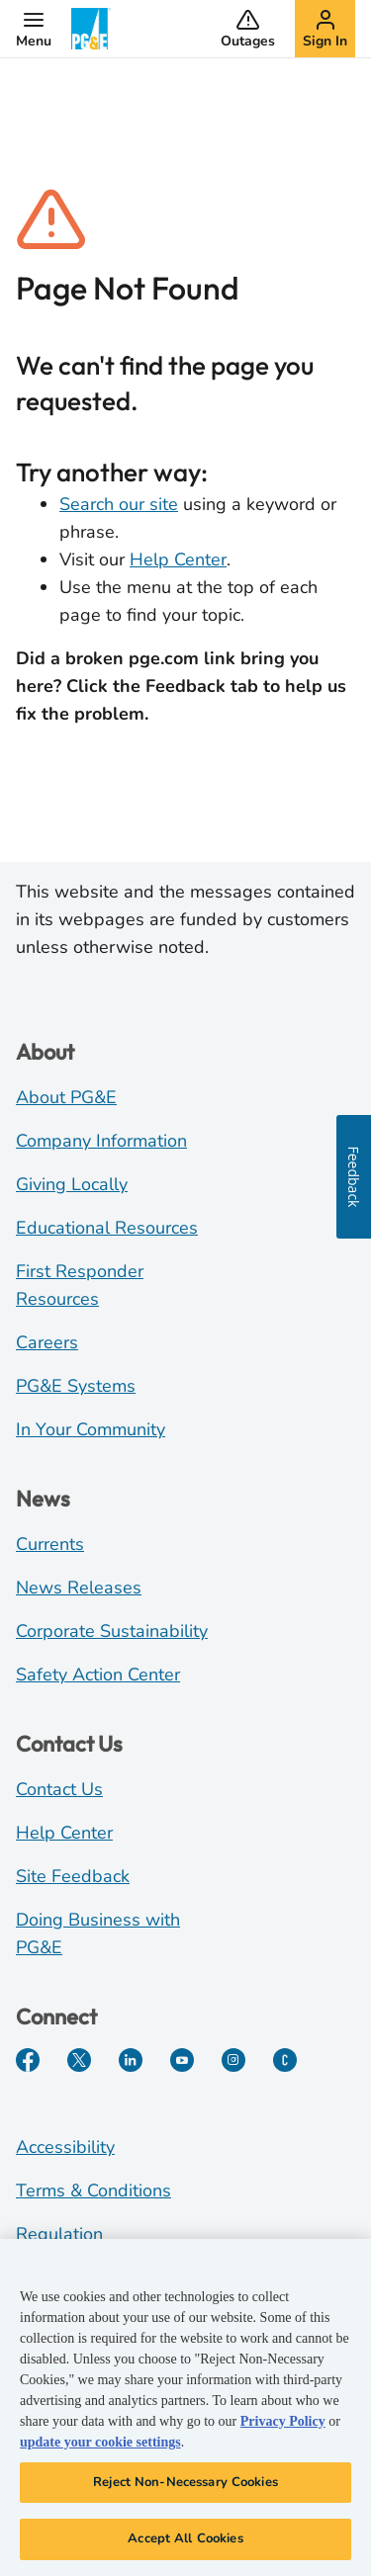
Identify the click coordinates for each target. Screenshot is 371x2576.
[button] (33, 28)
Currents (50, 1544)
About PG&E (66, 1097)
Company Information (101, 1141)
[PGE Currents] (285, 2060)
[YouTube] (182, 2060)
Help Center (178, 559)
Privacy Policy (282, 2422)
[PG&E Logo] (91, 28)
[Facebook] (27, 2060)
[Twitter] (79, 2060)
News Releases (78, 1587)
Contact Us (59, 1789)
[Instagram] (233, 2060)
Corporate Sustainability (112, 1631)
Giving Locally (72, 1184)
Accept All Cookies (185, 2540)
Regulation (59, 2234)
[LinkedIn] (130, 2060)
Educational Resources (107, 1228)
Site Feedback (73, 1876)
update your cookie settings (100, 2443)
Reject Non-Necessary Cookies (185, 2483)
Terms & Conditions (93, 2190)
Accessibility (65, 2147)
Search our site (118, 504)
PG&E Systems (76, 1386)
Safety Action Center (98, 1674)
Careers (47, 1342)
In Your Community (90, 1429)
